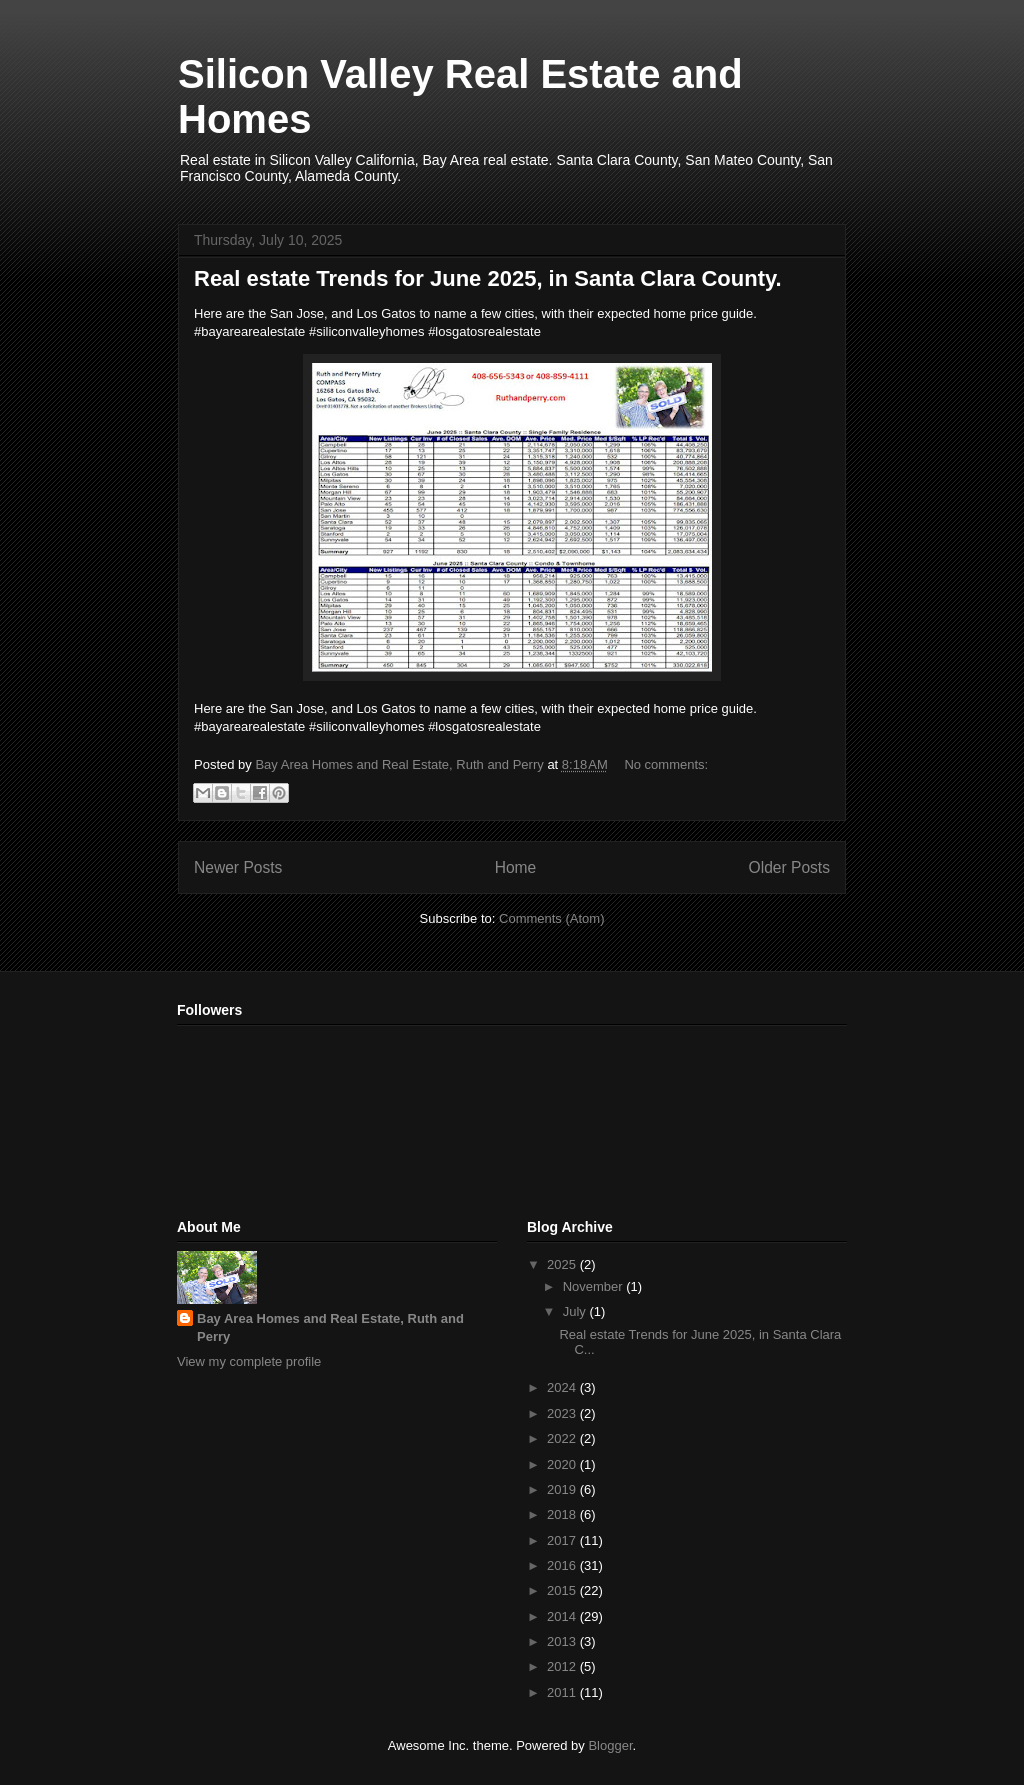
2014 (563, 1616)
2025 (563, 1264)
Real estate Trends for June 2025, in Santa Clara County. (488, 278)
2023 (563, 1413)
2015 (563, 1590)
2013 (563, 1641)
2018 (563, 1514)
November (595, 1286)
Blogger (610, 1745)
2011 (563, 1692)
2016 (563, 1565)
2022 (563, 1438)
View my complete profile (249, 1361)
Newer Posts (238, 867)
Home (516, 867)
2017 (563, 1540)
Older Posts (789, 867)
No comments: (666, 764)
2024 (563, 1387)
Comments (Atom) (551, 918)
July (576, 1311)
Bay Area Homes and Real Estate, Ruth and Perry (330, 1327)
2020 (563, 1464)
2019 (563, 1489)
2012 (563, 1666)
